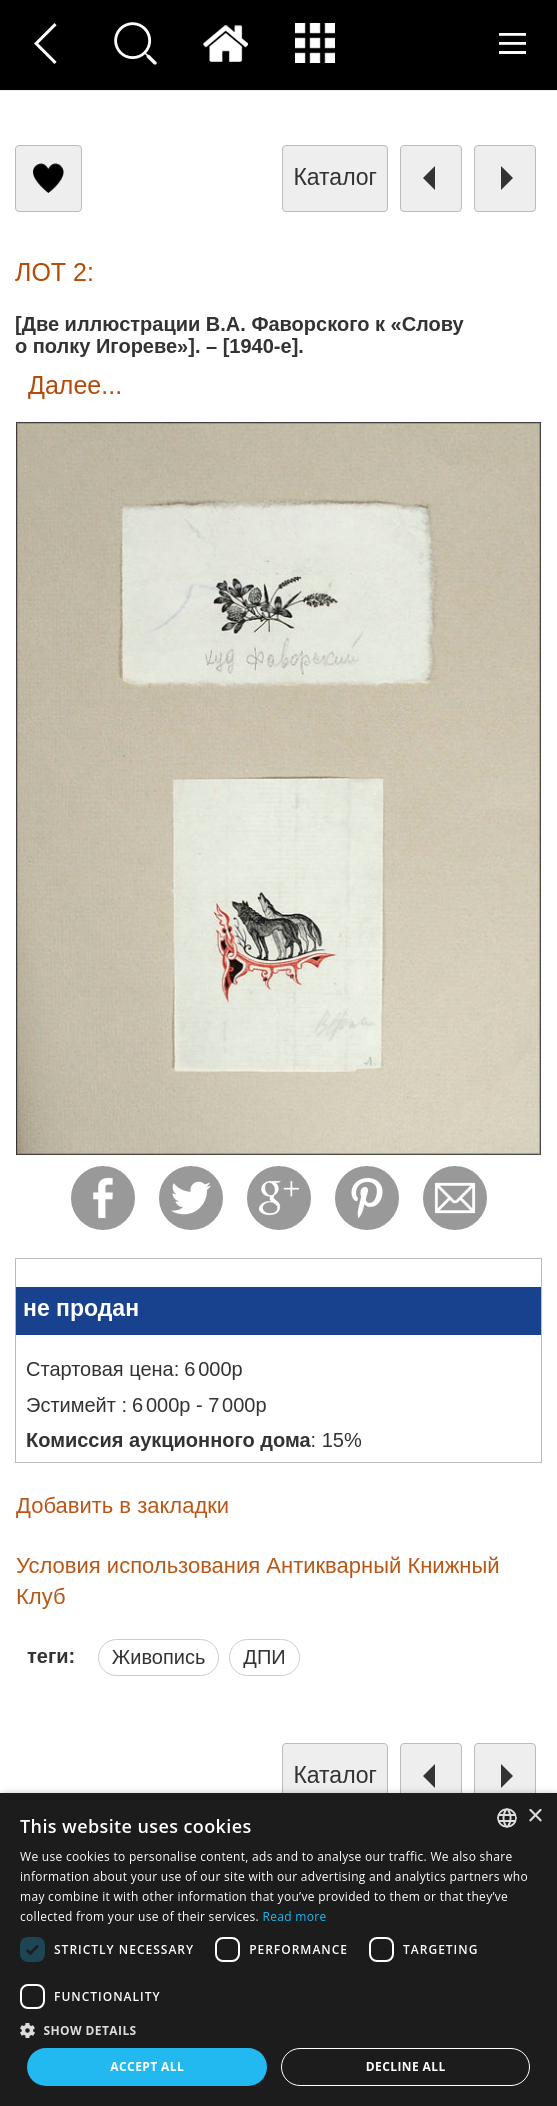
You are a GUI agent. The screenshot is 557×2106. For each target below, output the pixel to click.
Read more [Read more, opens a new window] (294, 1916)
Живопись (159, 1657)
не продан (81, 1308)
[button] (278, 2029)
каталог (335, 177)
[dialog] (278, 1949)
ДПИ (264, 1657)
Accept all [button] (147, 2066)
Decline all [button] (406, 2066)
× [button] (534, 1816)
